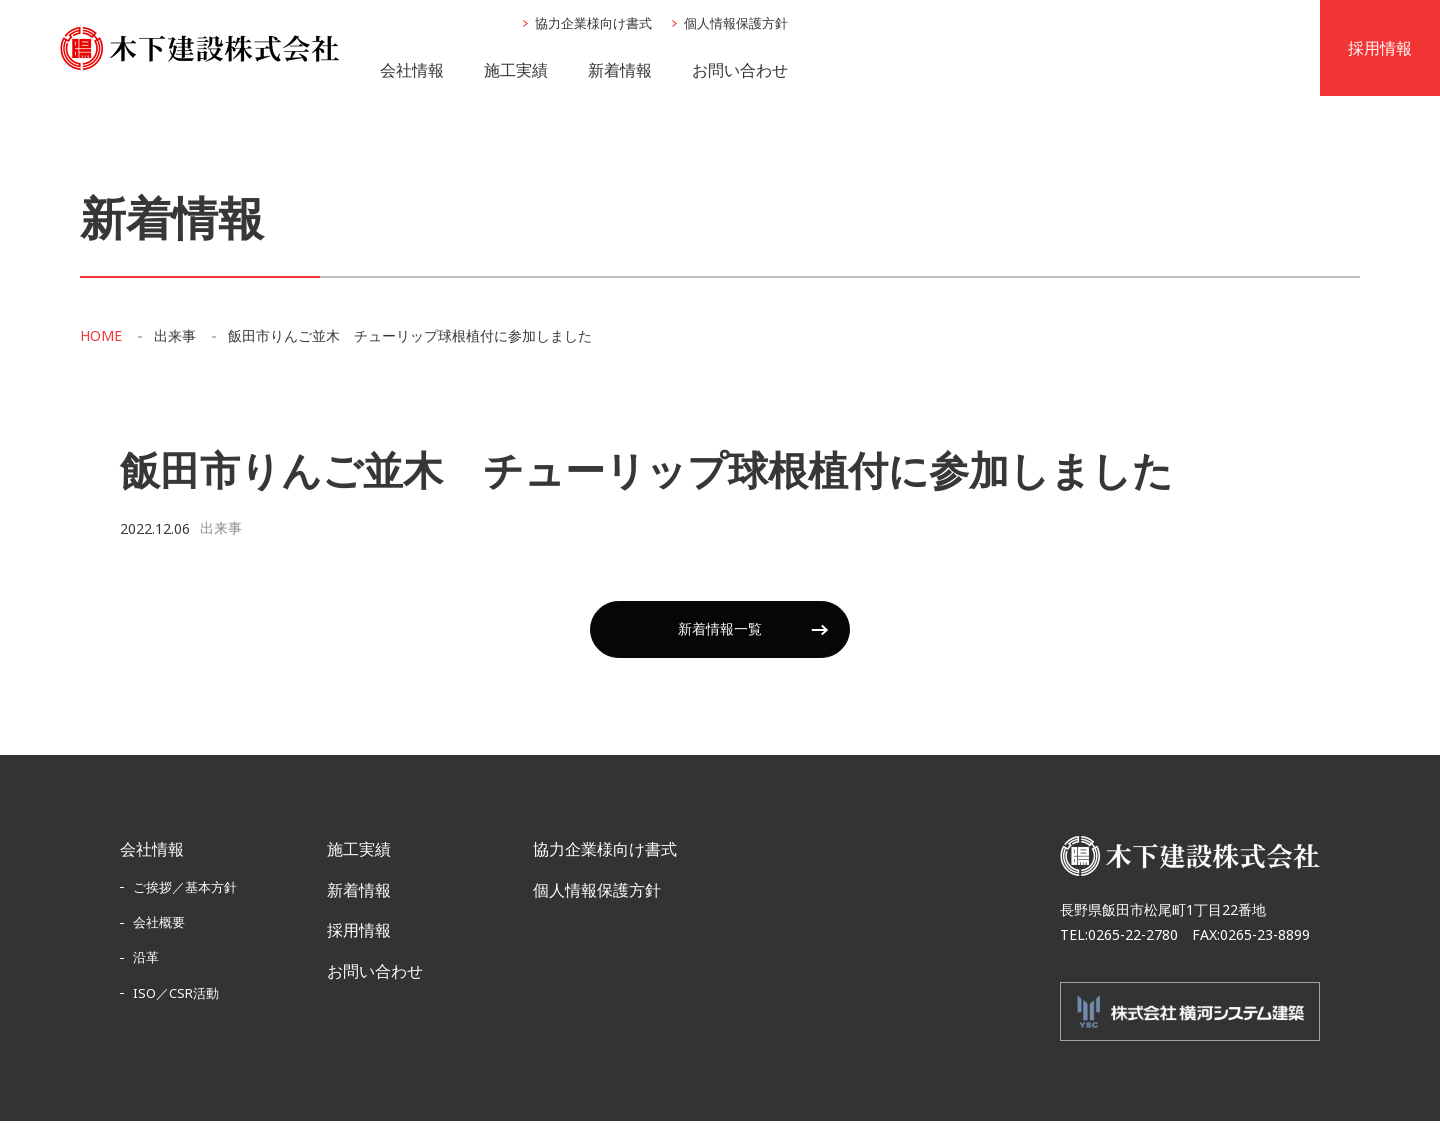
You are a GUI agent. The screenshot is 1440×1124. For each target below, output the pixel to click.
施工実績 (516, 71)
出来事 (175, 340)
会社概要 (159, 926)
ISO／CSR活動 (176, 996)
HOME (101, 340)
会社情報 (412, 71)
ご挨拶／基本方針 (185, 890)
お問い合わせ (740, 71)
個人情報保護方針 (736, 25)
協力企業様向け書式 (593, 25)
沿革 (146, 961)
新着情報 (620, 71)
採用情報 (359, 934)
